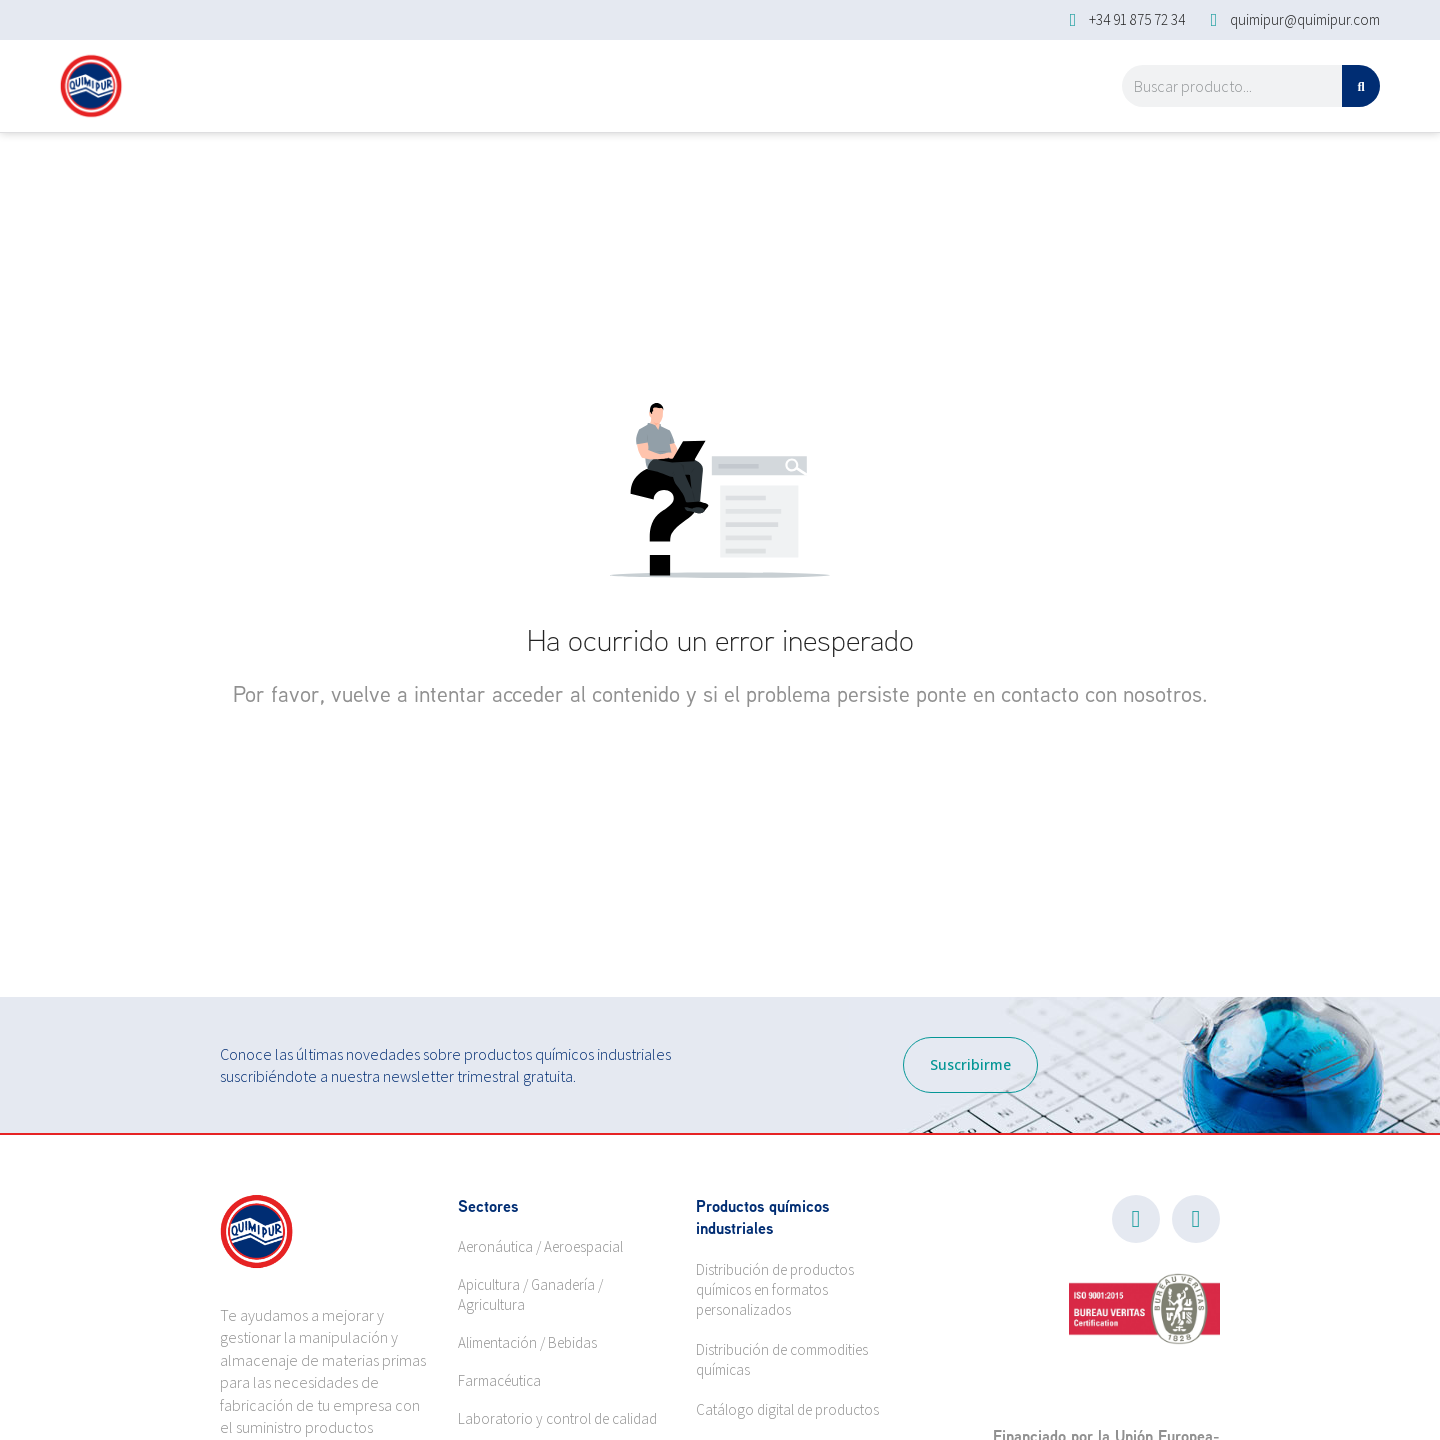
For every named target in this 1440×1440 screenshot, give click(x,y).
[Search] (1361, 86)
